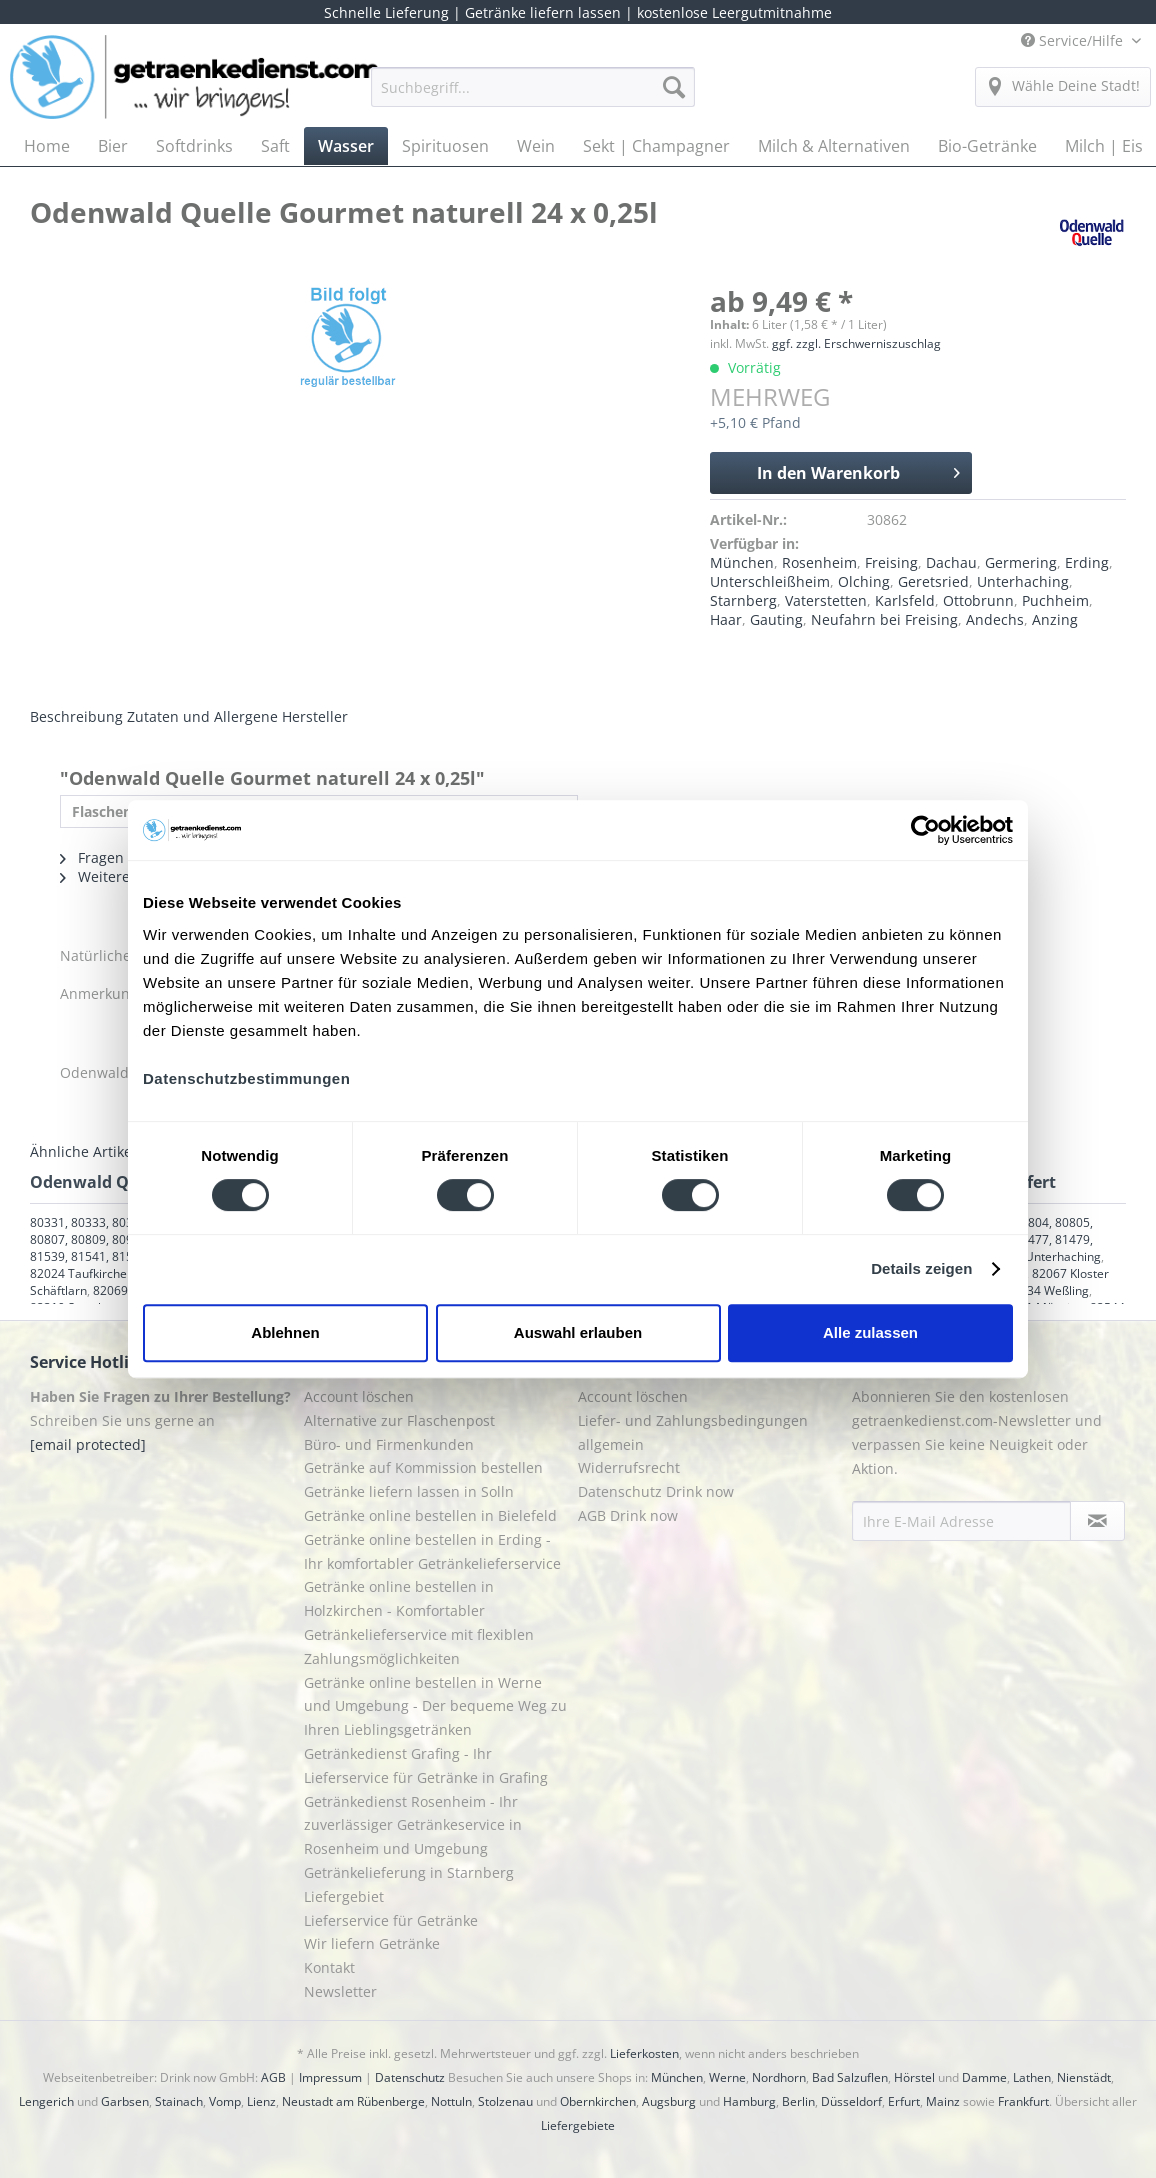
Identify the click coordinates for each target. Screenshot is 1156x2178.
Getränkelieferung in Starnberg (409, 1872)
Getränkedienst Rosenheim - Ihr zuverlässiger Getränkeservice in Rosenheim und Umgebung (413, 1825)
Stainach (179, 2101)
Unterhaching (1023, 581)
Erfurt (904, 2101)
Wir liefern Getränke (372, 1943)
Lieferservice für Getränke (391, 1920)
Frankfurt (1023, 2101)
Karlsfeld (905, 600)
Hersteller (315, 716)
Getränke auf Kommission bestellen (423, 1467)
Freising (891, 562)
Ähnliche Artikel (83, 1151)
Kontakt (329, 1967)
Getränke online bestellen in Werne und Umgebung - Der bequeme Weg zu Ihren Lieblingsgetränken (435, 1706)
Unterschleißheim (770, 581)
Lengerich (46, 2101)
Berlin (798, 2101)
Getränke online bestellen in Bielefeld (430, 1515)
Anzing (1055, 619)
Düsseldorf (851, 2101)
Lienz (261, 2101)
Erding (1087, 562)
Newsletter (340, 1991)
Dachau (951, 562)
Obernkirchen (598, 2101)
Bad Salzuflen (850, 2077)
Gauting (776, 619)
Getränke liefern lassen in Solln (409, 1491)
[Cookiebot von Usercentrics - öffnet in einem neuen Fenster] (925, 830)
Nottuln (451, 2101)
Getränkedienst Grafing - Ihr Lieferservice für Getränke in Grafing (426, 1765)
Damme (984, 2077)
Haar (726, 619)
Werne (727, 2077)
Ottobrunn (978, 600)
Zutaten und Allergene (202, 716)
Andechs (995, 619)
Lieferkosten (644, 2053)
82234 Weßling (1047, 1290)
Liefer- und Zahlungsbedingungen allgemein (693, 1432)
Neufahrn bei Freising (884, 619)
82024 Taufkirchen (82, 1273)
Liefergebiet (344, 1896)
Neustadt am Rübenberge (353, 2101)
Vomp (225, 2101)
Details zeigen (921, 1268)
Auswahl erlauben (578, 1332)
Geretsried (933, 581)
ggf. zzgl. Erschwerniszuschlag (856, 343)
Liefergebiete (578, 2125)
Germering (1021, 562)
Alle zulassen (870, 1332)
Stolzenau (505, 2101)
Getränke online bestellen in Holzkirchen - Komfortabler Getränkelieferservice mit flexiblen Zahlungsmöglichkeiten (419, 1622)
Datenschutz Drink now (656, 1491)
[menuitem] (533, 96)
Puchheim (1055, 600)
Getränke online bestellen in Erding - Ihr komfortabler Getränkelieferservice (432, 1551)
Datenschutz (410, 2077)
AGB (273, 2077)
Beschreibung (76, 716)
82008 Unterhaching (1044, 1256)
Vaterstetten (826, 600)
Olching (864, 581)
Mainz (943, 2101)
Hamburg (749, 2101)
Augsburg (669, 2101)
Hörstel (914, 2077)
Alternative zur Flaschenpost (399, 1420)
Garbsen (125, 2101)
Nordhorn (779, 2077)
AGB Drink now (628, 1515)
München (742, 562)
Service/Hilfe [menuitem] (1074, 40)
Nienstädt (1084, 2077)
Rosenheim (819, 562)
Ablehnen (285, 1332)
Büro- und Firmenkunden (389, 1444)
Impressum (330, 2077)
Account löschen (359, 1396)
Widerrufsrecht (629, 1467)
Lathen (1032, 2077)
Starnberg (743, 600)
